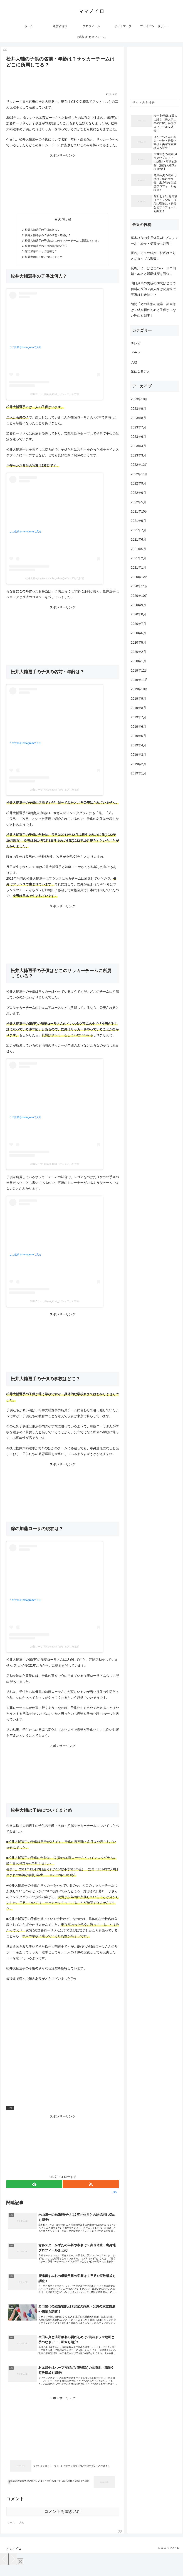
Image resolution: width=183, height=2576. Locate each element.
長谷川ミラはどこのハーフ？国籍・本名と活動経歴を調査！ (153, 271)
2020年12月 (139, 577)
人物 (10, 2110)
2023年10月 (139, 399)
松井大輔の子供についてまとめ (43, 259)
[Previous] (4, 2569)
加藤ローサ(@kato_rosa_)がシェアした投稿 (54, 396)
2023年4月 (138, 446)
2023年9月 (138, 408)
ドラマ (135, 353)
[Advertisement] (62, 79)
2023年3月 (138, 455)
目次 (57, 219)
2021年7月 (138, 530)
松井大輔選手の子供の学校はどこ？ (45, 247)
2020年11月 (139, 586)
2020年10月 (139, 596)
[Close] (20, 2572)
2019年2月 (138, 764)
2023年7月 (138, 427)
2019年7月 (138, 717)
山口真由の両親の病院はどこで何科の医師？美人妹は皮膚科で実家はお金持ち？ (153, 289)
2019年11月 (139, 680)
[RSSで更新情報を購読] (91, 2187)
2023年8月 (138, 418)
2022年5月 (138, 502)
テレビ (135, 343)
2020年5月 (138, 642)
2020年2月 (138, 652)
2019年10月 (139, 689)
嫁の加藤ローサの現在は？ (40, 253)
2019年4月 (138, 745)
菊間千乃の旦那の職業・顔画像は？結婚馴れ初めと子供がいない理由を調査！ (153, 309)
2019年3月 (138, 754)
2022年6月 (138, 493)
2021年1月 (138, 567)
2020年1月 (138, 661)
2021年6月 (138, 539)
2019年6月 (138, 726)
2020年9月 (138, 605)
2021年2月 (138, 558)
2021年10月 (139, 511)
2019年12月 (139, 670)
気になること (140, 371)
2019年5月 (138, 736)
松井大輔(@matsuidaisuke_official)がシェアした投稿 (54, 581)
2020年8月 (138, 614)
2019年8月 (138, 708)
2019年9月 (138, 698)
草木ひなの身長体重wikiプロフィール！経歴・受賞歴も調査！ (154, 240)
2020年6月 (138, 633)
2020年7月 (138, 624)
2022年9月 (138, 483)
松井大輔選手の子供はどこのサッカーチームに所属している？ (63, 241)
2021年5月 (138, 549)
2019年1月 (138, 773)
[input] (154, 103)
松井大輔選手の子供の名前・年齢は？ (47, 235)
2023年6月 (138, 436)
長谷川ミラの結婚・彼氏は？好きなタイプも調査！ (153, 255)
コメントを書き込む (62, 2521)
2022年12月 (139, 464)
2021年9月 (138, 521)
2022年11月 (139, 474)
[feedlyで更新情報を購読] (34, 2187)
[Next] (13, 2569)
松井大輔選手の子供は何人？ (41, 230)
